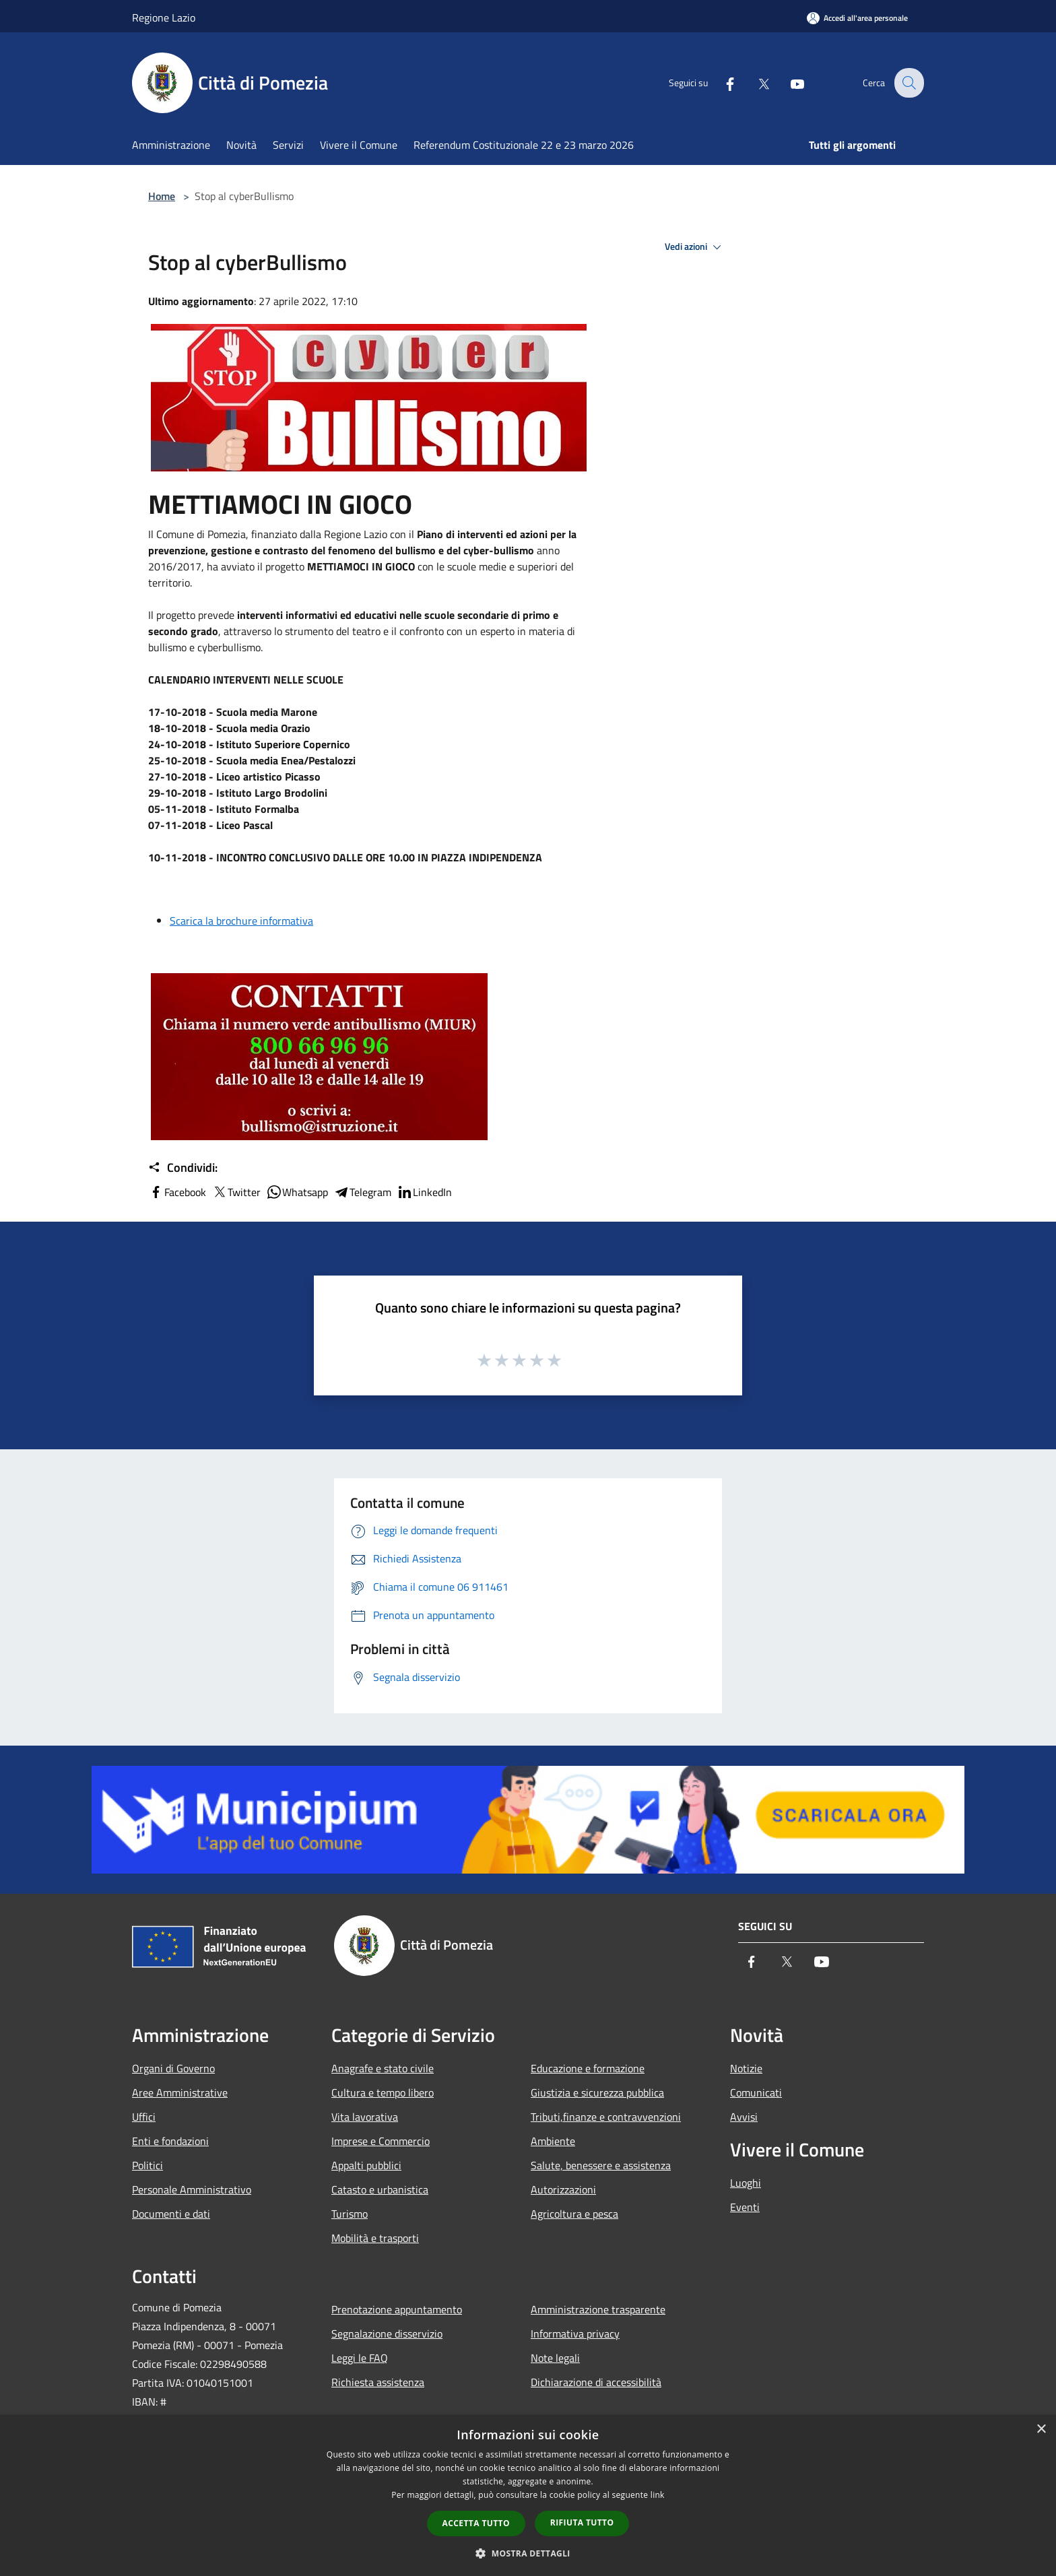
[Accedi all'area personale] (857, 17)
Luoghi (745, 2183)
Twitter (236, 1192)
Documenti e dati (171, 2214)
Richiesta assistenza (377, 2382)
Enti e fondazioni (170, 2141)
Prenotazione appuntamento (396, 2309)
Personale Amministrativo (191, 2189)
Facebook (177, 1192)
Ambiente (553, 2141)
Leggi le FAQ (359, 2358)
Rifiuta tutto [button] (582, 2522)
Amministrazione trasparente (598, 2309)
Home (161, 196)
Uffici (144, 2117)
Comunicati (756, 2092)
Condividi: (183, 1167)
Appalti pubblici (366, 2165)
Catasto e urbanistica (379, 2189)
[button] (528, 2553)
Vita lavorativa (364, 2117)
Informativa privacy (575, 2333)
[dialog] (528, 2495)
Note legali (555, 2358)
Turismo (349, 2214)
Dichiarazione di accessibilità (596, 2382)
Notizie (746, 2068)
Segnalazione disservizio (386, 2333)
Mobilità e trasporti (375, 2238)
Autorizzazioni (563, 2189)
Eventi (745, 2207)
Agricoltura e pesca (574, 2214)
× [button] (1041, 2429)
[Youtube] (787, 83)
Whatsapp (297, 1192)
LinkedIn (424, 1192)
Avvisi (744, 2117)
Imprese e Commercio (380, 2141)
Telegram (362, 1192)
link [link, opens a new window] (658, 2495)
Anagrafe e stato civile (382, 2068)
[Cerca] (908, 83)
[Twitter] (754, 83)
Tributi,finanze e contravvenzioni (606, 2117)
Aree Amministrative (180, 2092)
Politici (147, 2165)
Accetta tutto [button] (476, 2523)
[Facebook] (720, 83)
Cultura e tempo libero (382, 2092)
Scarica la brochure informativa (241, 921)
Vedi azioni (695, 247)
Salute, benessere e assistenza (601, 2165)
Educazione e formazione (588, 2068)
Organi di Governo (173, 2068)
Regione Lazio (163, 17)
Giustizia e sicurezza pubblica (597, 2092)
